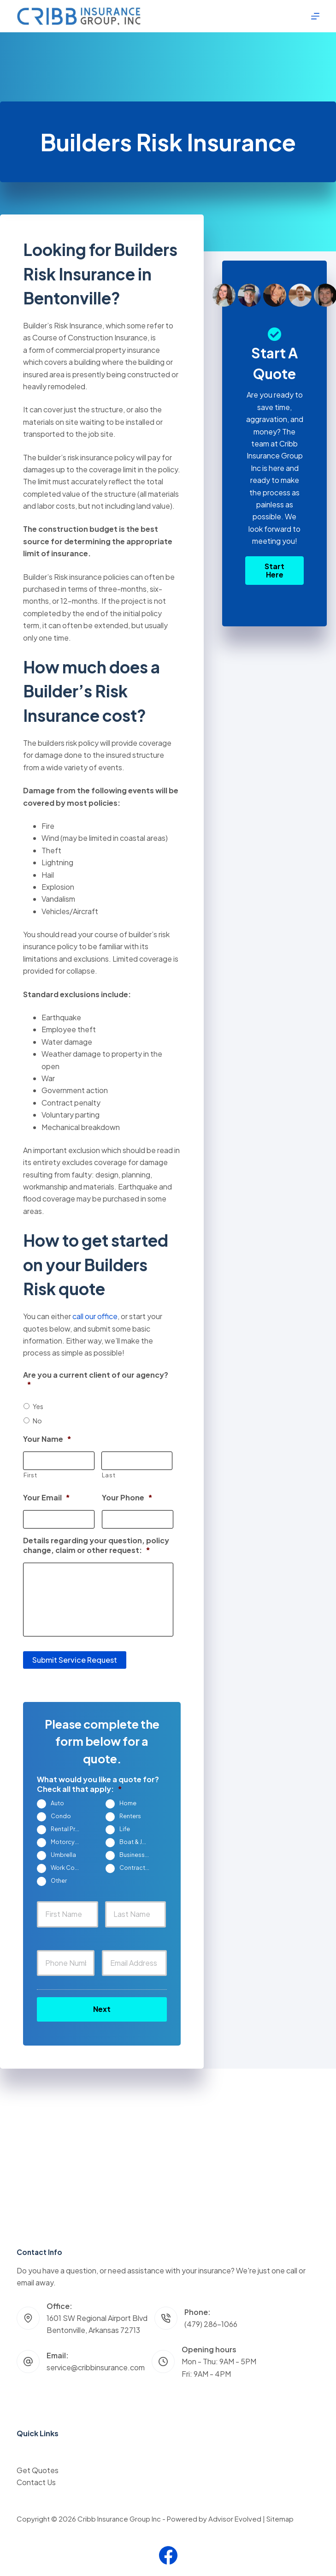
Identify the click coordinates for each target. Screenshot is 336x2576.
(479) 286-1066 (210, 2324)
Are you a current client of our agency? (95, 1379)
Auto (57, 1801)
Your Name (47, 1439)
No (37, 1420)
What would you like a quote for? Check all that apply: (98, 1782)
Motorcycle (67, 1840)
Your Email (46, 1497)
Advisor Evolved (234, 2518)
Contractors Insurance (138, 1865)
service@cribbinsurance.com (96, 2367)
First (30, 1475)
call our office (95, 1316)
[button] (274, 570)
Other (59, 1878)
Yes (38, 1406)
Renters (130, 1814)
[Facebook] (168, 2555)
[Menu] (315, 16)
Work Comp (67, 1865)
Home (127, 1801)
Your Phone (127, 1497)
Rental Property (69, 1827)
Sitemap (280, 2518)
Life (124, 1827)
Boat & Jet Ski (138, 1840)
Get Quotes (38, 2470)
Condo (61, 1814)
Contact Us (36, 2482)
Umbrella (63, 1852)
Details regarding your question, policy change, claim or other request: (96, 1545)
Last (109, 1475)
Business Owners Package (138, 1852)
